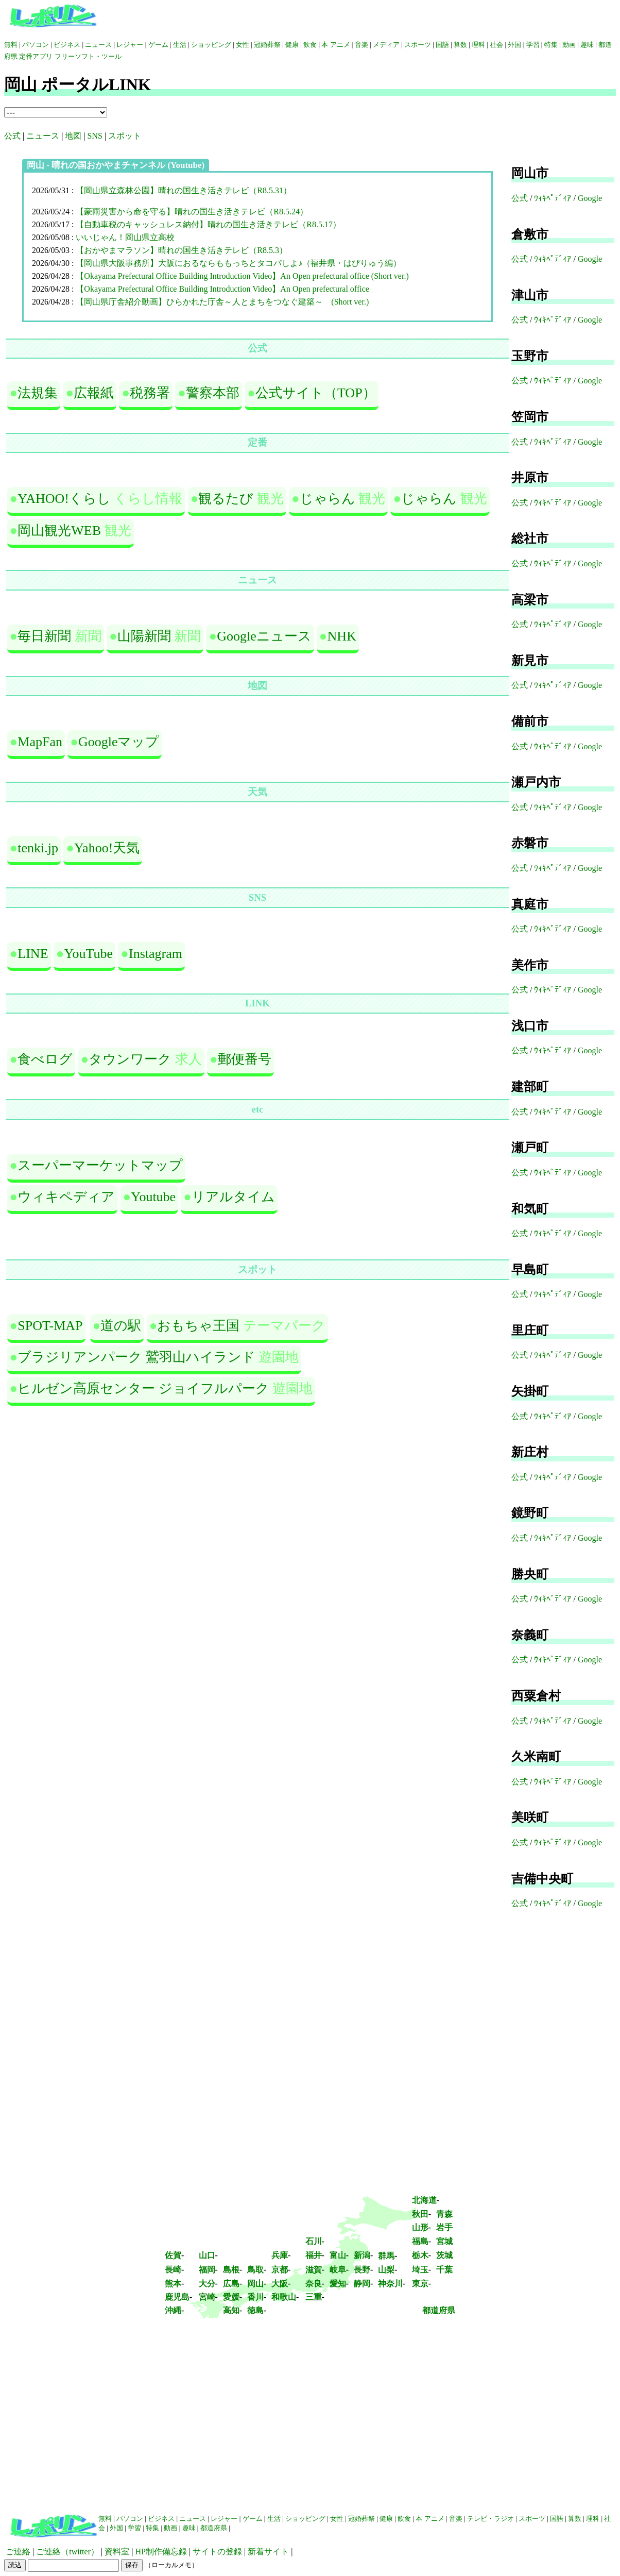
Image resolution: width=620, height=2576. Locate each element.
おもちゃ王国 (198, 1325)
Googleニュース (264, 636)
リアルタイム (233, 1196)
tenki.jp (38, 847)
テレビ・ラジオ (490, 2518)
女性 (242, 44)
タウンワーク (130, 1059)
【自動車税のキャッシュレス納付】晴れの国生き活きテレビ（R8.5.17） (208, 224)
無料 (11, 44)
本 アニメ (335, 44)
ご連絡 (18, 2551)
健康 (292, 44)
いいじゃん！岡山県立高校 (125, 237)
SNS (95, 135)
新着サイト (268, 2551)
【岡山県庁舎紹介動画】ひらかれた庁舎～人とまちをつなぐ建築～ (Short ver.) (222, 301)
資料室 (117, 2551)
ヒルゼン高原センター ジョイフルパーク (143, 1388)
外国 (514, 44)
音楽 (361, 44)
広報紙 (94, 392)
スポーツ (417, 44)
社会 (497, 44)
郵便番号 (244, 1059)
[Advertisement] (310, 2422)
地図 (73, 135)
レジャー (129, 44)
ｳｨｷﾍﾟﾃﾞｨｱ (552, 198)
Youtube (153, 1196)
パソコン (35, 44)
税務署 (150, 392)
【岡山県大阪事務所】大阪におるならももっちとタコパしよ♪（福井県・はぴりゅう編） (238, 263)
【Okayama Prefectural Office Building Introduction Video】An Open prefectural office (222, 288)
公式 (12, 135)
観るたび (225, 498)
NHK (342, 636)
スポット (124, 135)
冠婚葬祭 (267, 44)
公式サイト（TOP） (315, 392)
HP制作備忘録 (160, 2551)
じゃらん (327, 498)
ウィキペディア (66, 1196)
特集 (551, 44)
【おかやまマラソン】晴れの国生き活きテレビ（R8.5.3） (181, 250)
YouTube (88, 953)
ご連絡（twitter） (67, 2551)
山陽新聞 (144, 636)
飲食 (310, 44)
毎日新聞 (44, 636)
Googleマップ (119, 741)
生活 (179, 44)
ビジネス (67, 44)
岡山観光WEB (59, 530)
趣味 (587, 44)
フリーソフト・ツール (88, 56)
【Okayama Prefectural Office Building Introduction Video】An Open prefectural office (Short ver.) (242, 276)
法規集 (38, 392)
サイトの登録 (217, 2551)
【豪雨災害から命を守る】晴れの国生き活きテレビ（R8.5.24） (192, 211)
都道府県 (438, 2310)
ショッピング (211, 44)
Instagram (155, 953)
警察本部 (212, 392)
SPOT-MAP (50, 1325)
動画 (569, 44)
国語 (442, 44)
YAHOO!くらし (64, 498)
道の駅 (120, 1325)
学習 (533, 44)
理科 (478, 44)
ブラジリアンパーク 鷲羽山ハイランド (136, 1357)
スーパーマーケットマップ (100, 1165)
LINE (33, 953)
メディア (386, 44)
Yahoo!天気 (107, 847)
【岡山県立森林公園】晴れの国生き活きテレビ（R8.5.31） (183, 190)
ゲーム (158, 44)
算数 (460, 44)
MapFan (40, 741)
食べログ (45, 1059)
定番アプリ (36, 56)
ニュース (98, 44)
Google (590, 198)
